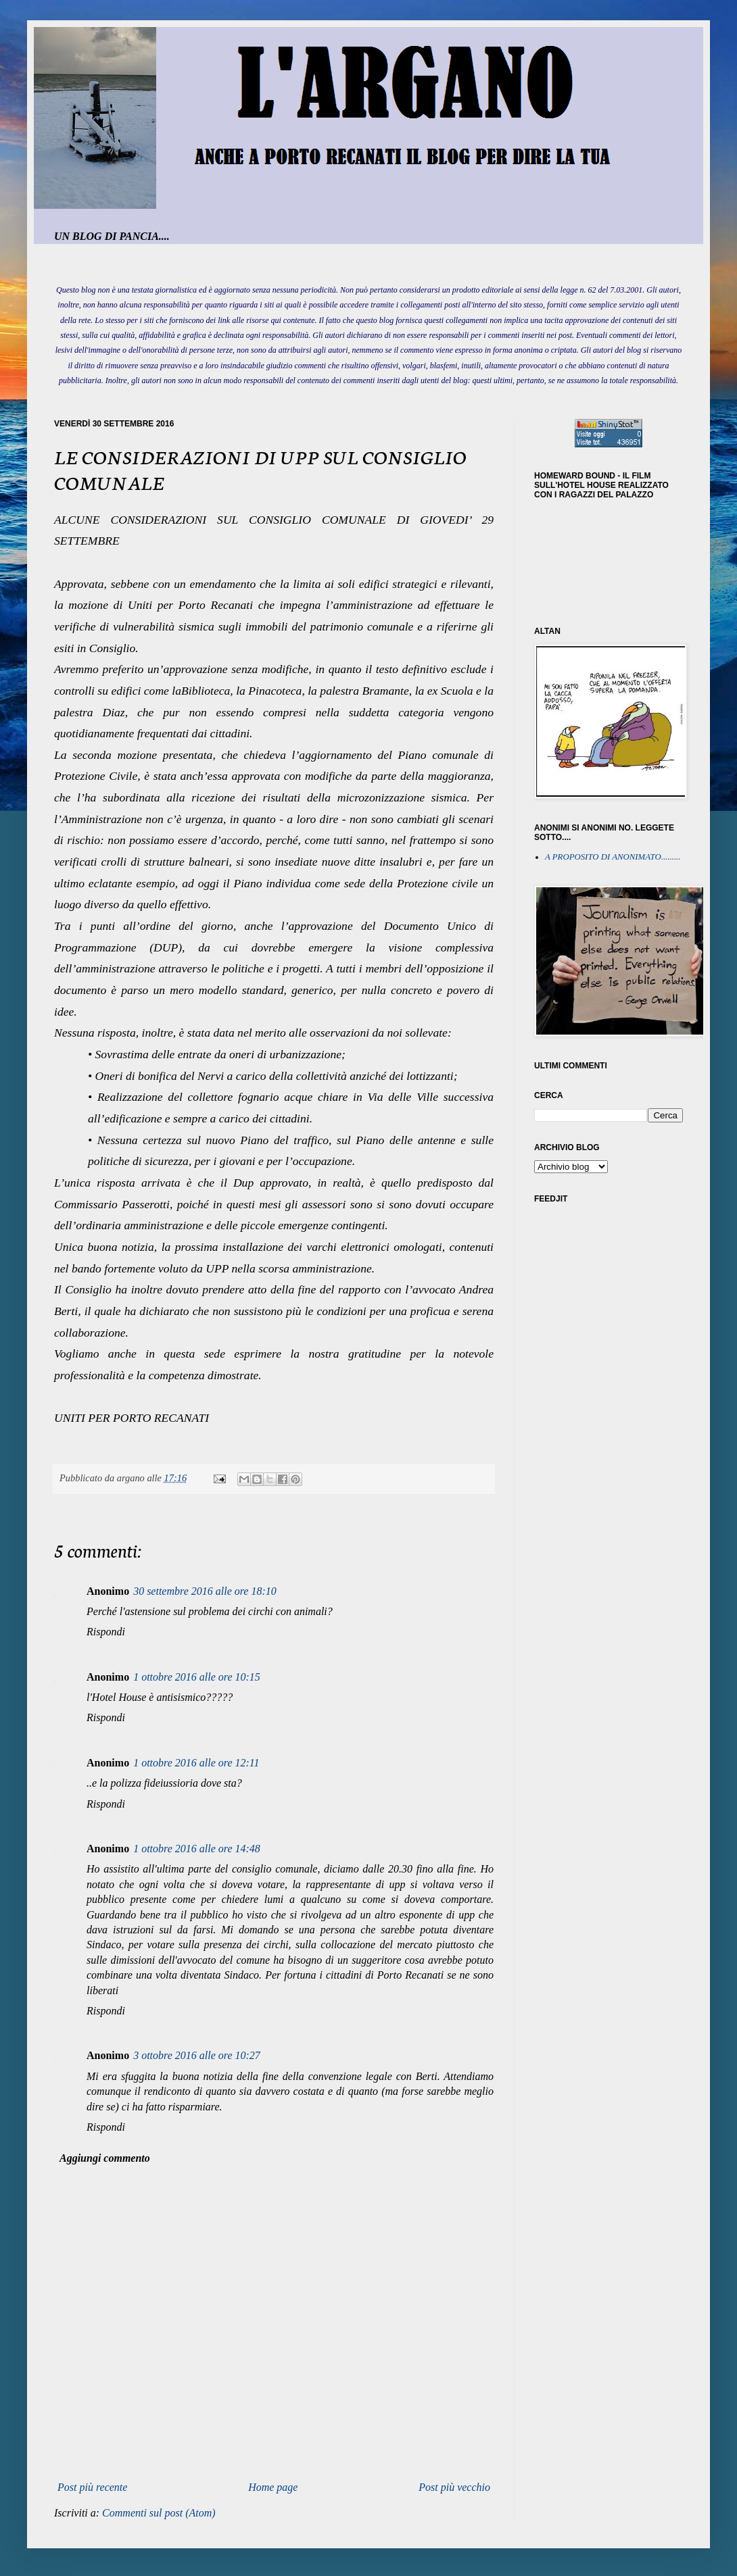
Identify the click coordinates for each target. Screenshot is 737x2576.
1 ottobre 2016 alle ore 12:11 (196, 1762)
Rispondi (106, 1631)
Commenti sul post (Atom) (159, 2513)
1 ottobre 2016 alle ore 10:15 (196, 1677)
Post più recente (92, 2487)
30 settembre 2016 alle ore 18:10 (205, 1591)
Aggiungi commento (105, 2158)
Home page (273, 2487)
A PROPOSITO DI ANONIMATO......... (613, 857)
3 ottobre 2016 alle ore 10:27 (196, 2055)
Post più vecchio (454, 2487)
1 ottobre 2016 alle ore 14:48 (196, 1848)
